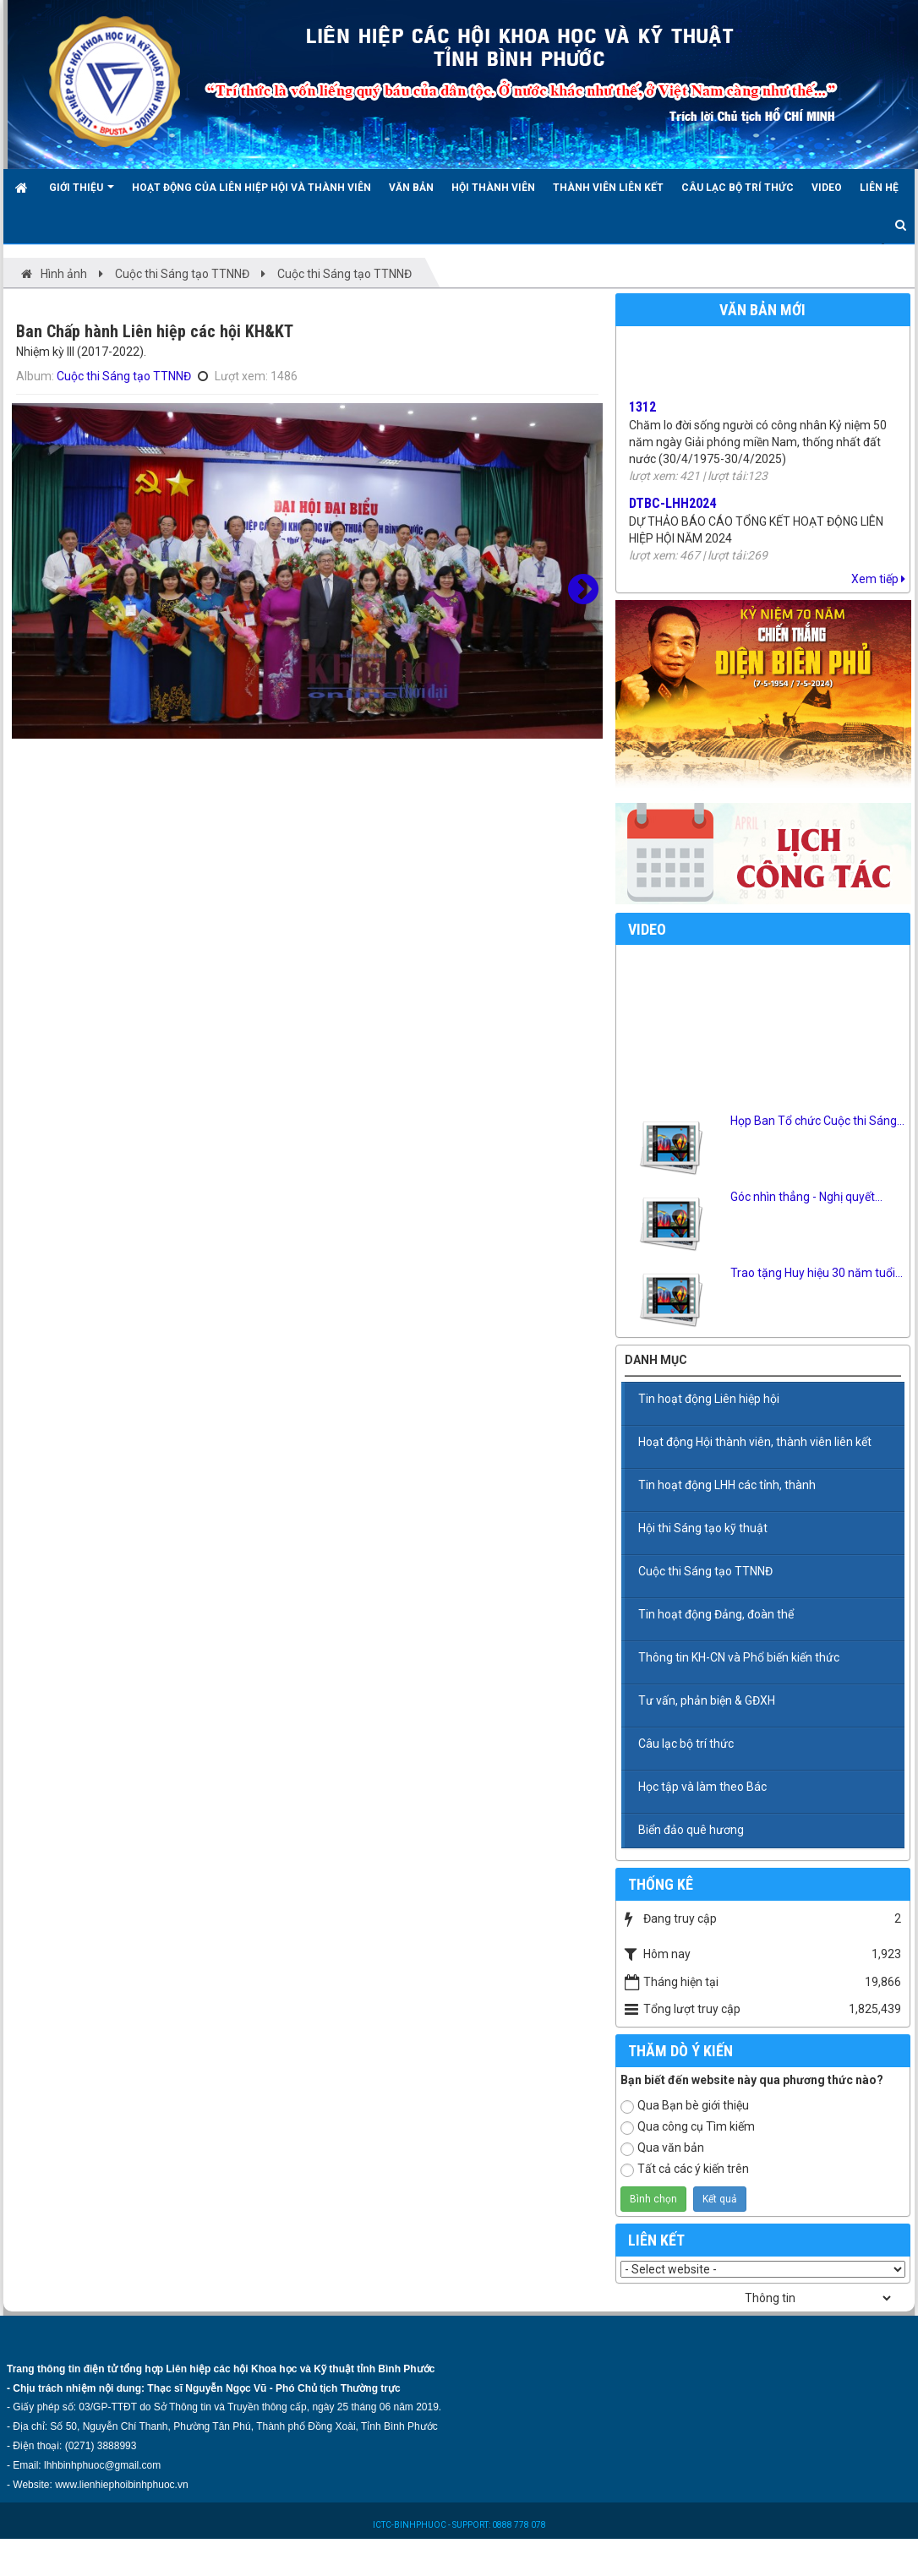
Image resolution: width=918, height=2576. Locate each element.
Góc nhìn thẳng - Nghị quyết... (806, 1196)
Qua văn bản (662, 2148)
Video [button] (826, 188)
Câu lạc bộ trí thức (686, 1743)
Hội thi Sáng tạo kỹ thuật (703, 1528)
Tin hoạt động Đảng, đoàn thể (716, 1614)
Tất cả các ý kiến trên (684, 2169)
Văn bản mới (762, 310)
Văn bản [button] (411, 188)
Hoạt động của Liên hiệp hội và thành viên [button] (251, 188)
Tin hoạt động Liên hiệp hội (708, 1398)
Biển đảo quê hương (691, 1829)
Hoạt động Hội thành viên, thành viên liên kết (755, 1442)
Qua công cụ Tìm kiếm (687, 2127)
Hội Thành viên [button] (493, 188)
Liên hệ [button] (879, 188)
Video (647, 929)
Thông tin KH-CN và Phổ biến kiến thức (738, 1657)
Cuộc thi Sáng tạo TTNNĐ (124, 376)
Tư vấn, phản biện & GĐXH (706, 1700)
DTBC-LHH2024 (672, 509)
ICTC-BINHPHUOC (410, 2525)
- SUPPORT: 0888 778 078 (497, 2525)
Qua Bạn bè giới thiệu (684, 2106)
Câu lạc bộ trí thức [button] (737, 188)
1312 (642, 413)
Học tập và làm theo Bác (702, 1786)
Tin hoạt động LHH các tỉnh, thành (727, 1485)
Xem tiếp (878, 579)
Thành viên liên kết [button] (608, 188)
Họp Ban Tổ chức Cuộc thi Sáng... (817, 1120)
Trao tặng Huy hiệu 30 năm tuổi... (816, 1273)
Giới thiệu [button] (81, 194)
